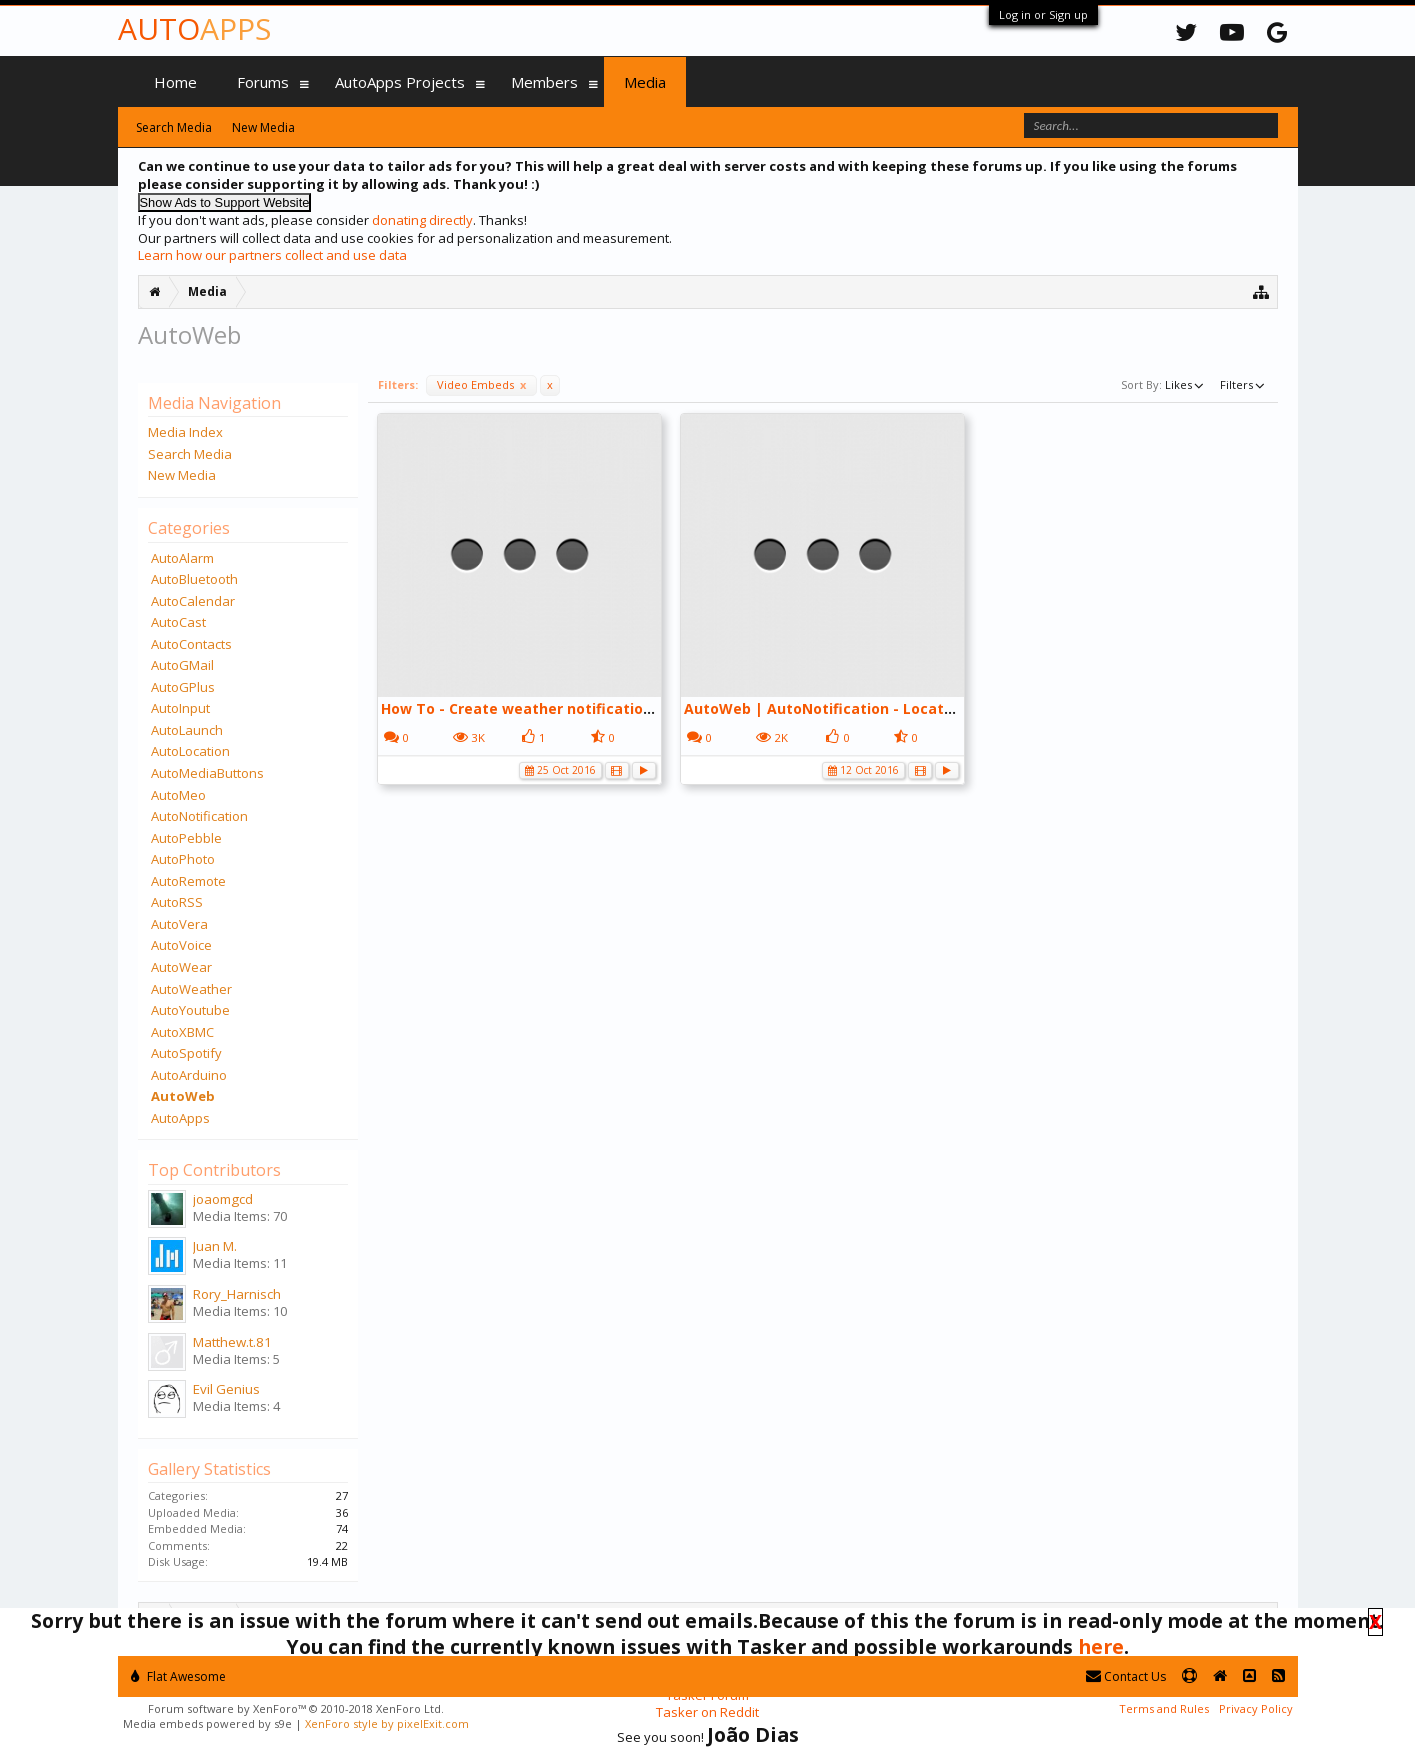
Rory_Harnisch (237, 1294)
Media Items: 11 (240, 1263)
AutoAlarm (182, 558)
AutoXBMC (182, 1032)
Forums (263, 82)
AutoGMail (182, 665)
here (1101, 1646)
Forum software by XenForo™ (296, 1708)
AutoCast (178, 622)
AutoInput (180, 708)
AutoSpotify (186, 1053)
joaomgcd (223, 1199)
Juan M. (215, 1246)
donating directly (422, 220)
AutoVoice (181, 945)
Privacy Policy (1256, 1708)
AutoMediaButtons (207, 773)
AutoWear (181, 967)
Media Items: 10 (240, 1311)
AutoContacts (191, 644)
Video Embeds (481, 384)
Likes (1186, 383)
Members (544, 82)
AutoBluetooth (194, 579)
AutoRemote (188, 881)
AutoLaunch (187, 730)
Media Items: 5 (236, 1359)
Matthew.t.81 (232, 1342)
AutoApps (180, 1118)
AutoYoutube (190, 1010)
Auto (194, 28)
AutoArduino (189, 1075)
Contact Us (1126, 1676)
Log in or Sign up (1043, 14)
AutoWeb (183, 1096)
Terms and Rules (1164, 1708)
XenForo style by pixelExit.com (387, 1723)
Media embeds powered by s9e (207, 1723)
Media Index (185, 432)
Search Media (190, 454)
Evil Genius (226, 1389)
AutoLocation (190, 751)
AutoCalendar (193, 601)
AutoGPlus (183, 687)
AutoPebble (186, 838)
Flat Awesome (178, 1676)
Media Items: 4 (236, 1406)
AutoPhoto (183, 859)
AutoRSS (177, 902)
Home (175, 82)
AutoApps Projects (400, 82)
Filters (1244, 383)
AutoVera (179, 924)
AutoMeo (178, 795)
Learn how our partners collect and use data (272, 255)
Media (645, 82)
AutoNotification (199, 816)
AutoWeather (191, 989)
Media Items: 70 (240, 1216)
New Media (182, 475)
